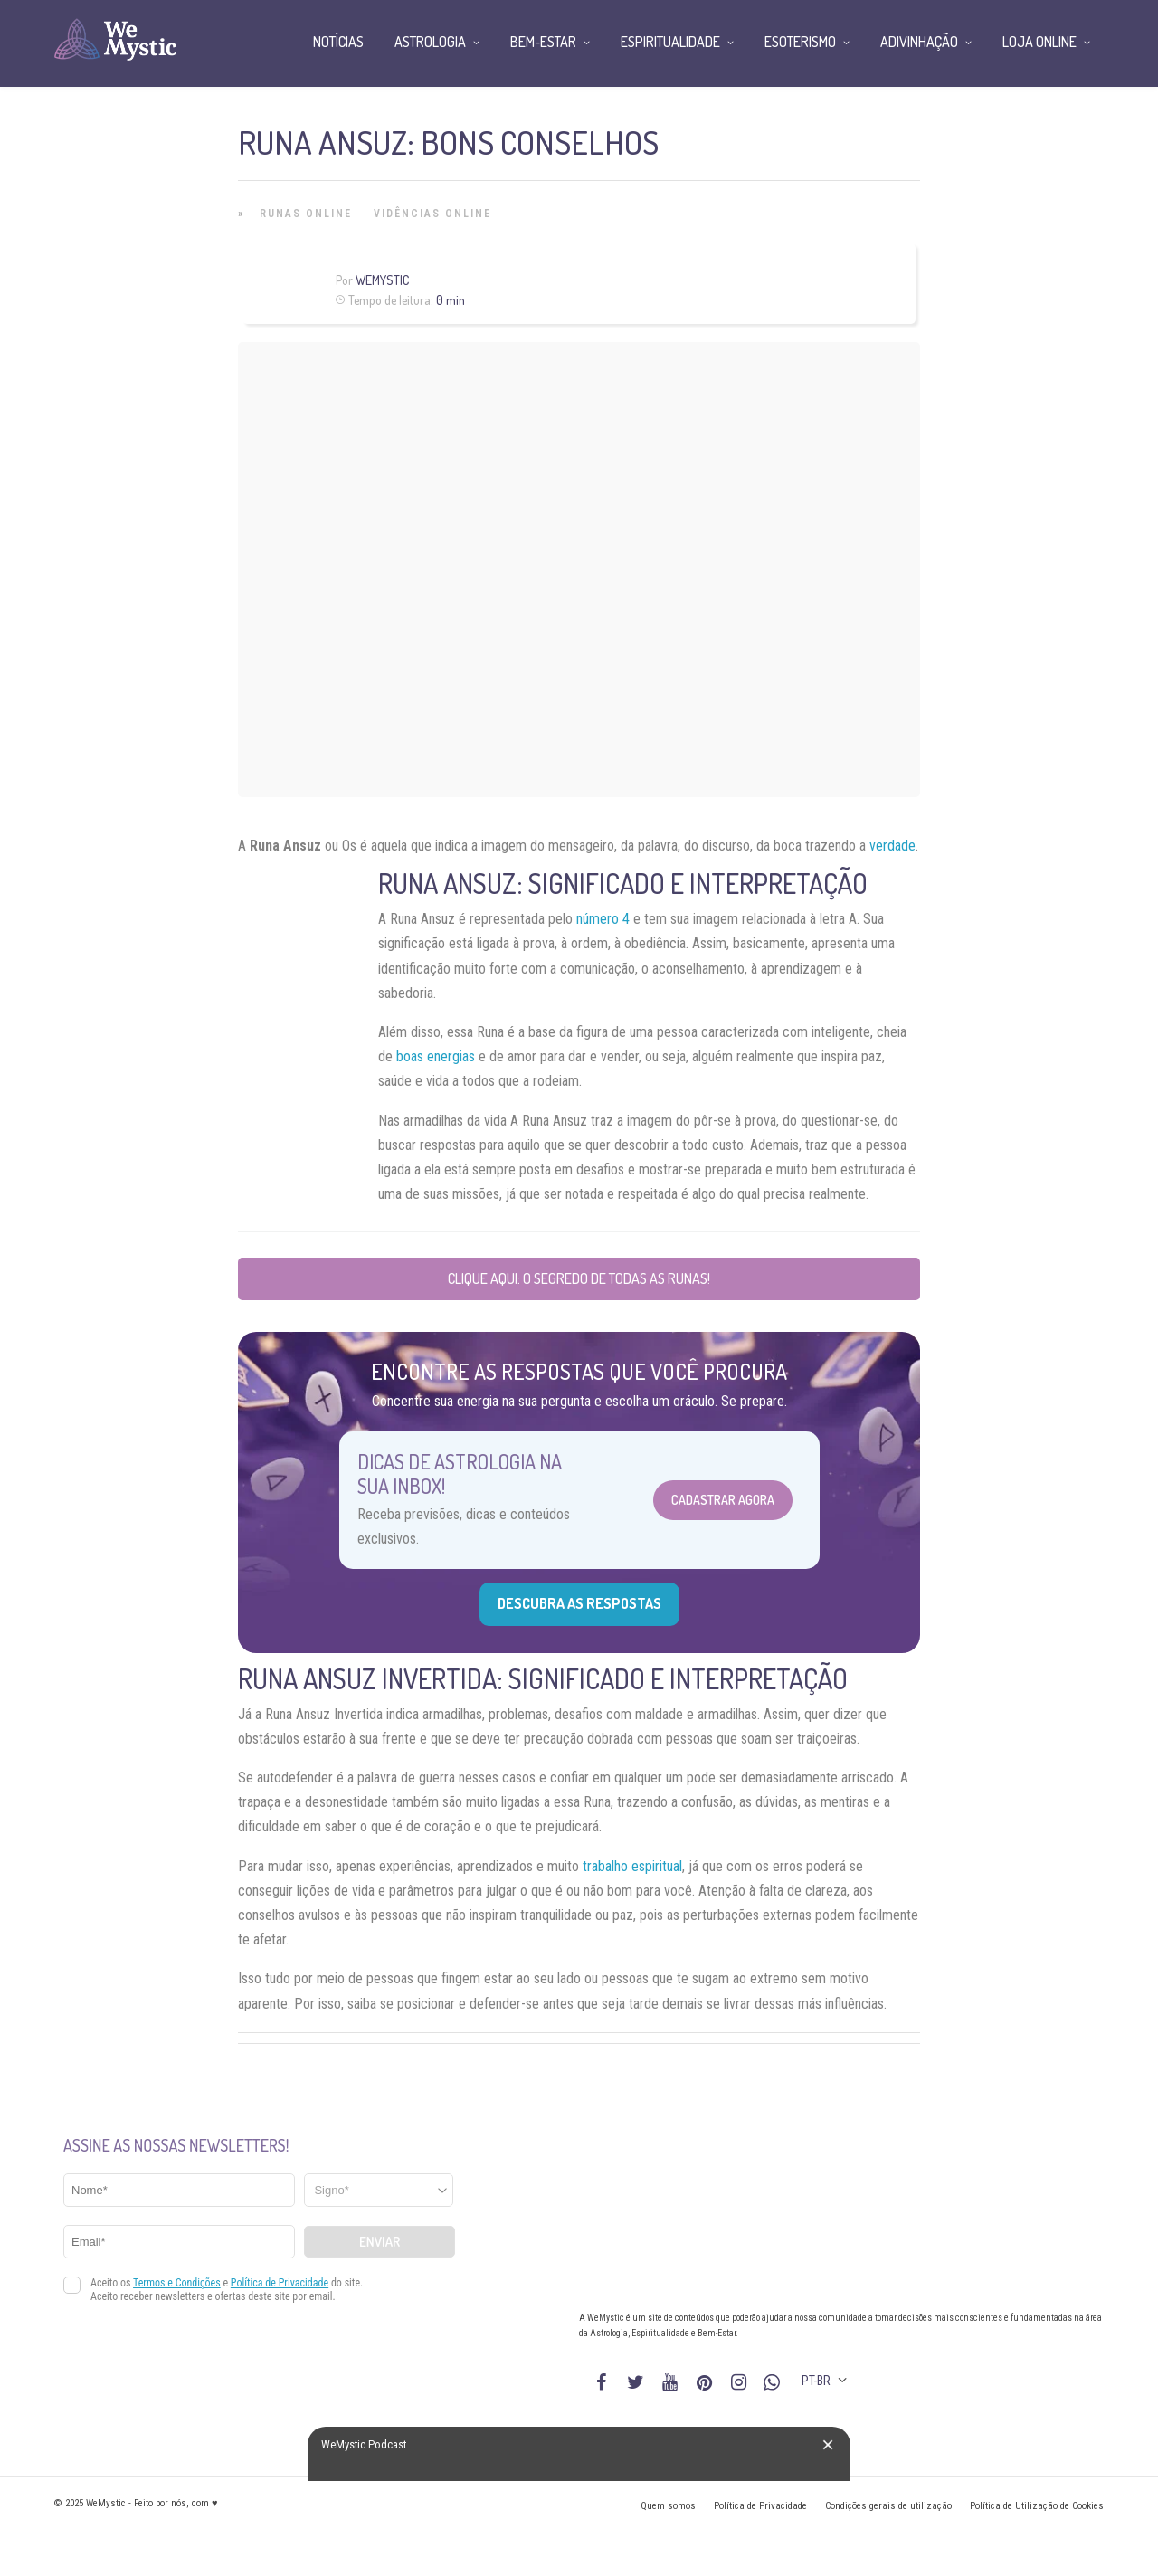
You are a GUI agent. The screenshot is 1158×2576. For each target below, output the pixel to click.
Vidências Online (432, 213)
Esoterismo (800, 42)
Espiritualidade (670, 42)
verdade (892, 845)
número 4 (603, 918)
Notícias (338, 42)
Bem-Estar (543, 42)
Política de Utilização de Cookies (1037, 2506)
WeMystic (382, 280)
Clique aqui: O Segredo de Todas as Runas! (579, 1278)
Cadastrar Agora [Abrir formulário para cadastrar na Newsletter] (722, 1499)
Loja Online (1039, 42)
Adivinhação (919, 42)
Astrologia (430, 42)
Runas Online (306, 213)
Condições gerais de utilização (888, 2506)
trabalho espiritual (632, 1866)
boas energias (435, 1056)
